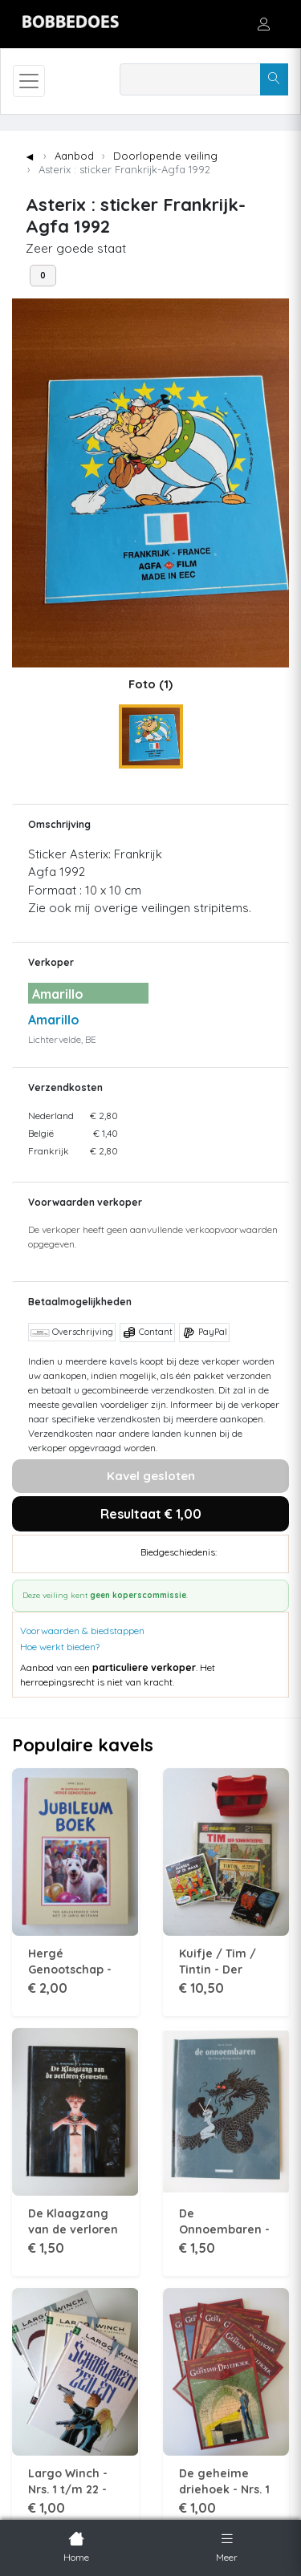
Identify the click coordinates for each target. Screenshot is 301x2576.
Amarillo (53, 1020)
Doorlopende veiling (165, 155)
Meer (227, 2545)
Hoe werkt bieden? (60, 1647)
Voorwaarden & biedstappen (82, 1631)
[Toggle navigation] (29, 81)
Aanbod (74, 155)
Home (76, 2545)
